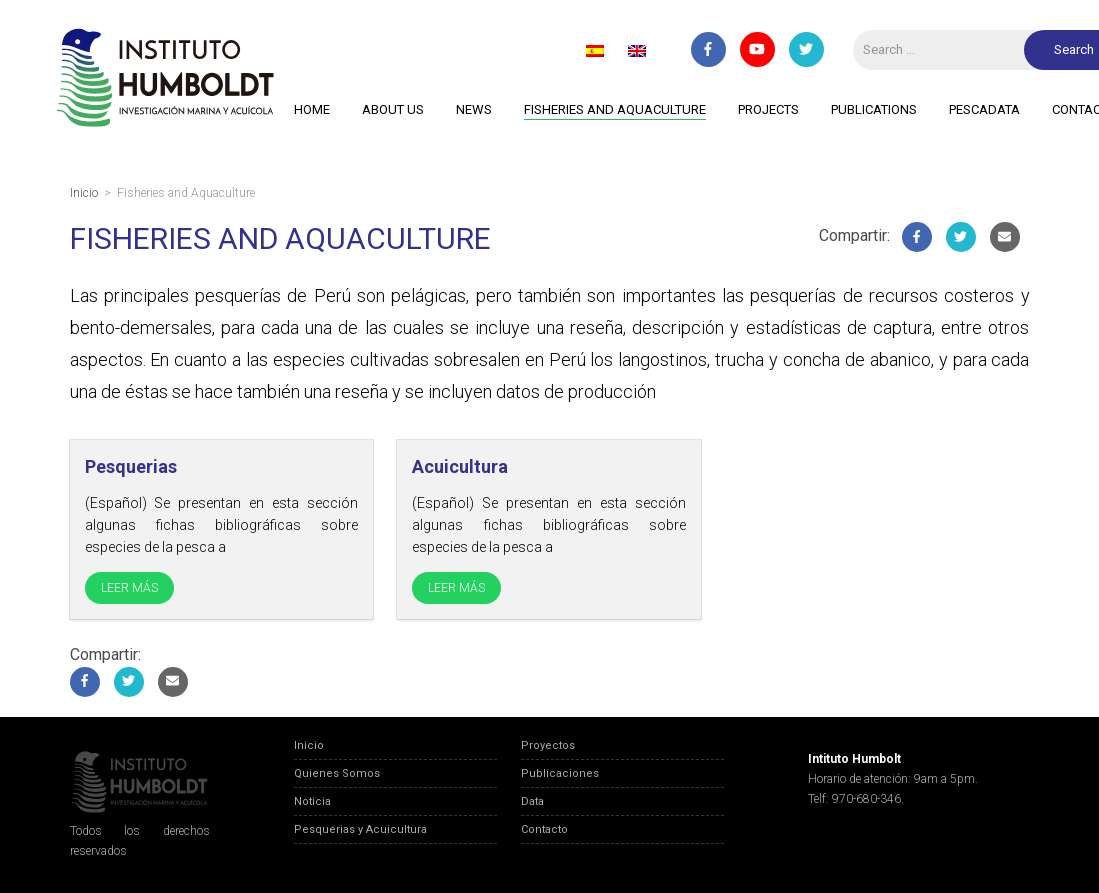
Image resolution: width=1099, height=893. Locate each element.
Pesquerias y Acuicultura (360, 829)
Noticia (312, 801)
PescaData (984, 109)
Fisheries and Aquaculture (615, 109)
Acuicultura (460, 466)
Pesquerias (131, 466)
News (474, 109)
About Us (393, 109)
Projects (768, 109)
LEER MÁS (129, 588)
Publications (874, 109)
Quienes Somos (337, 773)
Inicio (309, 745)
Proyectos (548, 745)
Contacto (544, 829)
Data (532, 801)
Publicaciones (560, 773)
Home (312, 109)
